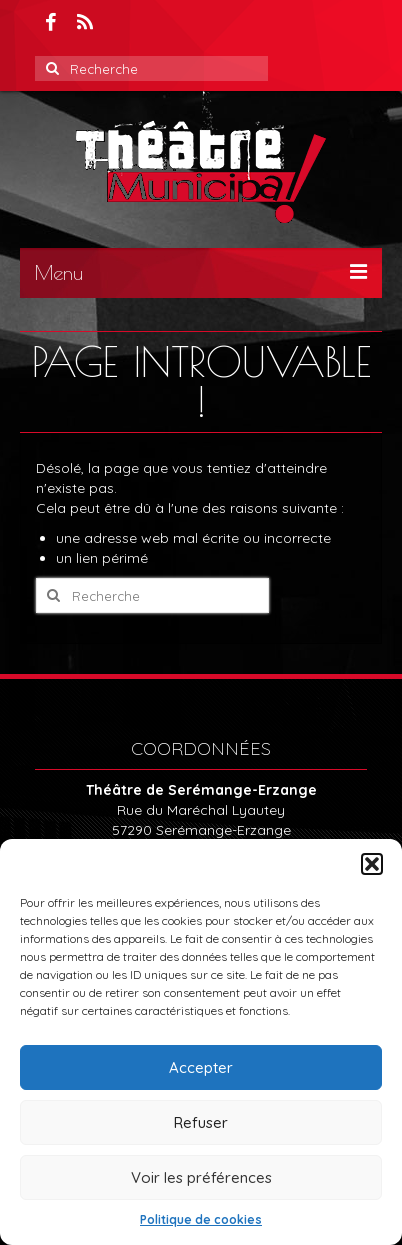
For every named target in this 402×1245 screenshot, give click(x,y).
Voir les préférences (201, 1177)
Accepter (201, 1067)
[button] (372, 864)
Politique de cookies (201, 1219)
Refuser (201, 1122)
